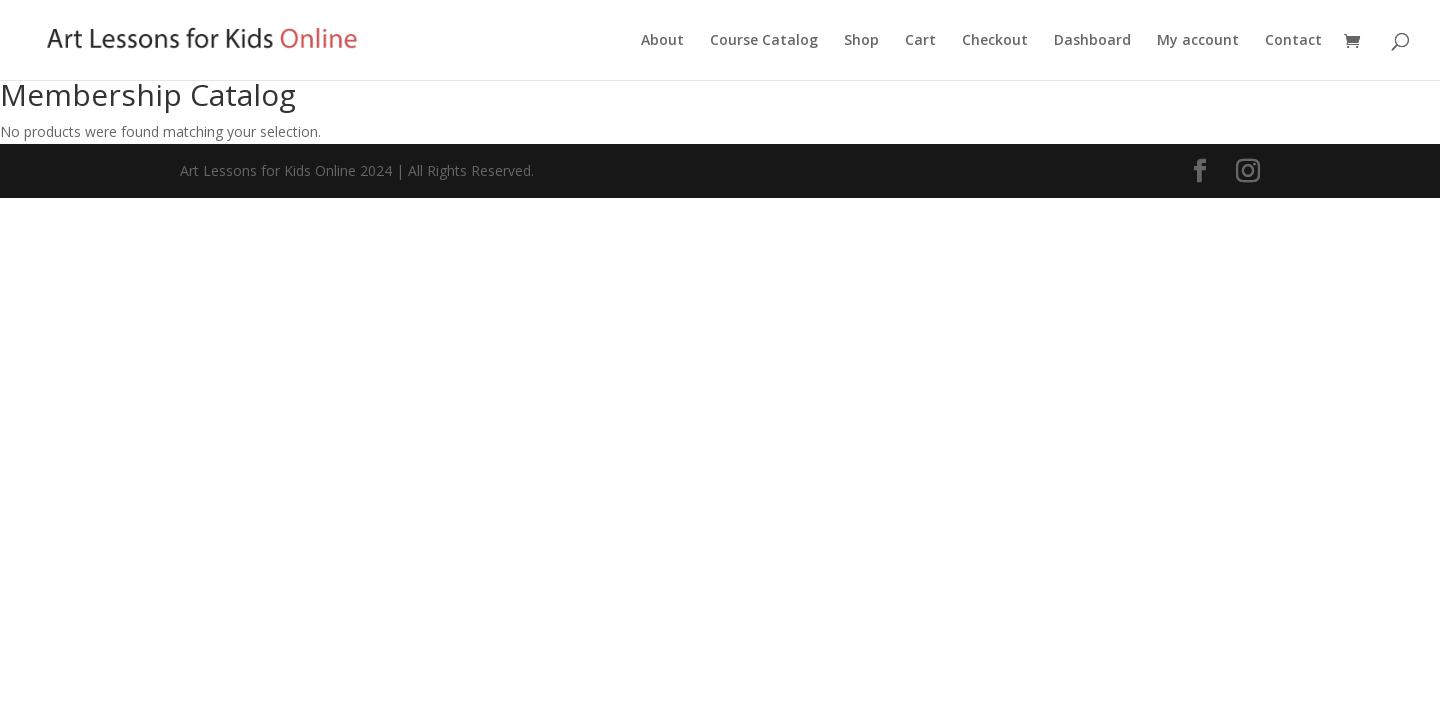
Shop (861, 41)
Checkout (995, 41)
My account (1198, 41)
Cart (920, 41)
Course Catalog (764, 41)
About (662, 41)
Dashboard (1092, 41)
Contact (1293, 41)
